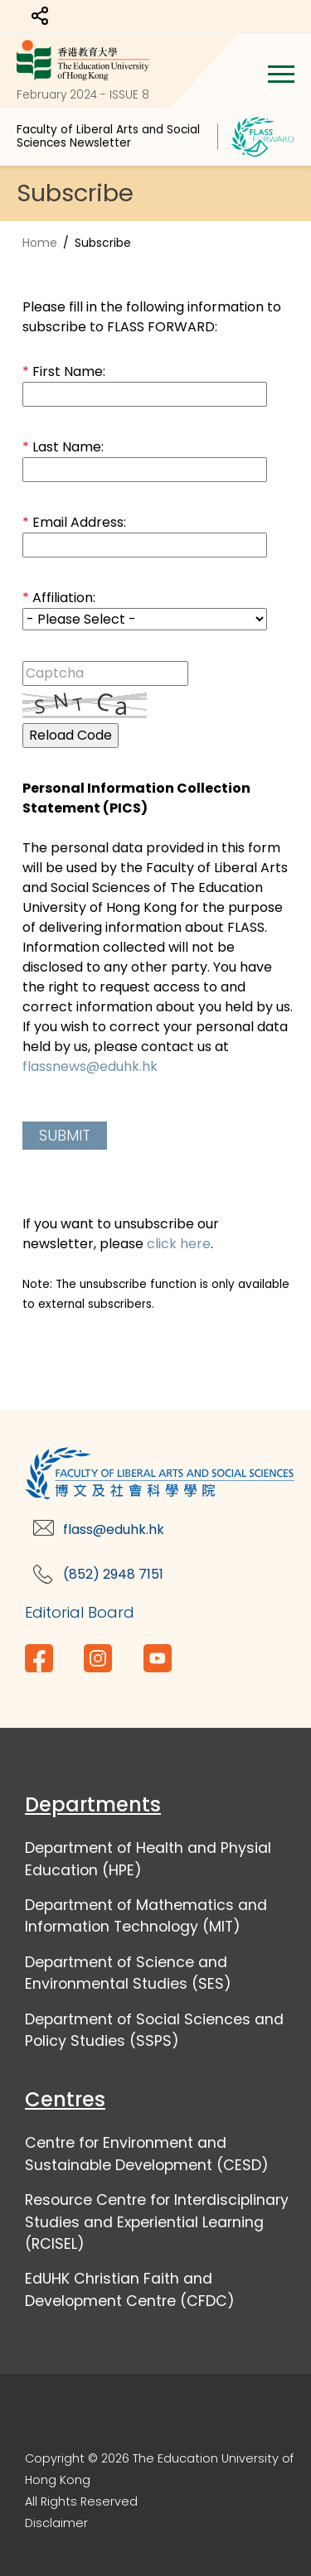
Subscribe (103, 242)
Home (39, 242)
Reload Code (70, 735)
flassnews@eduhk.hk (90, 1066)
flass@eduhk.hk (113, 1529)
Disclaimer (56, 2523)
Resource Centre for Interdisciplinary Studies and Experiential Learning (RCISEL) (157, 2222)
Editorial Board (79, 1612)
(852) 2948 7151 (113, 1574)
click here (179, 1243)
